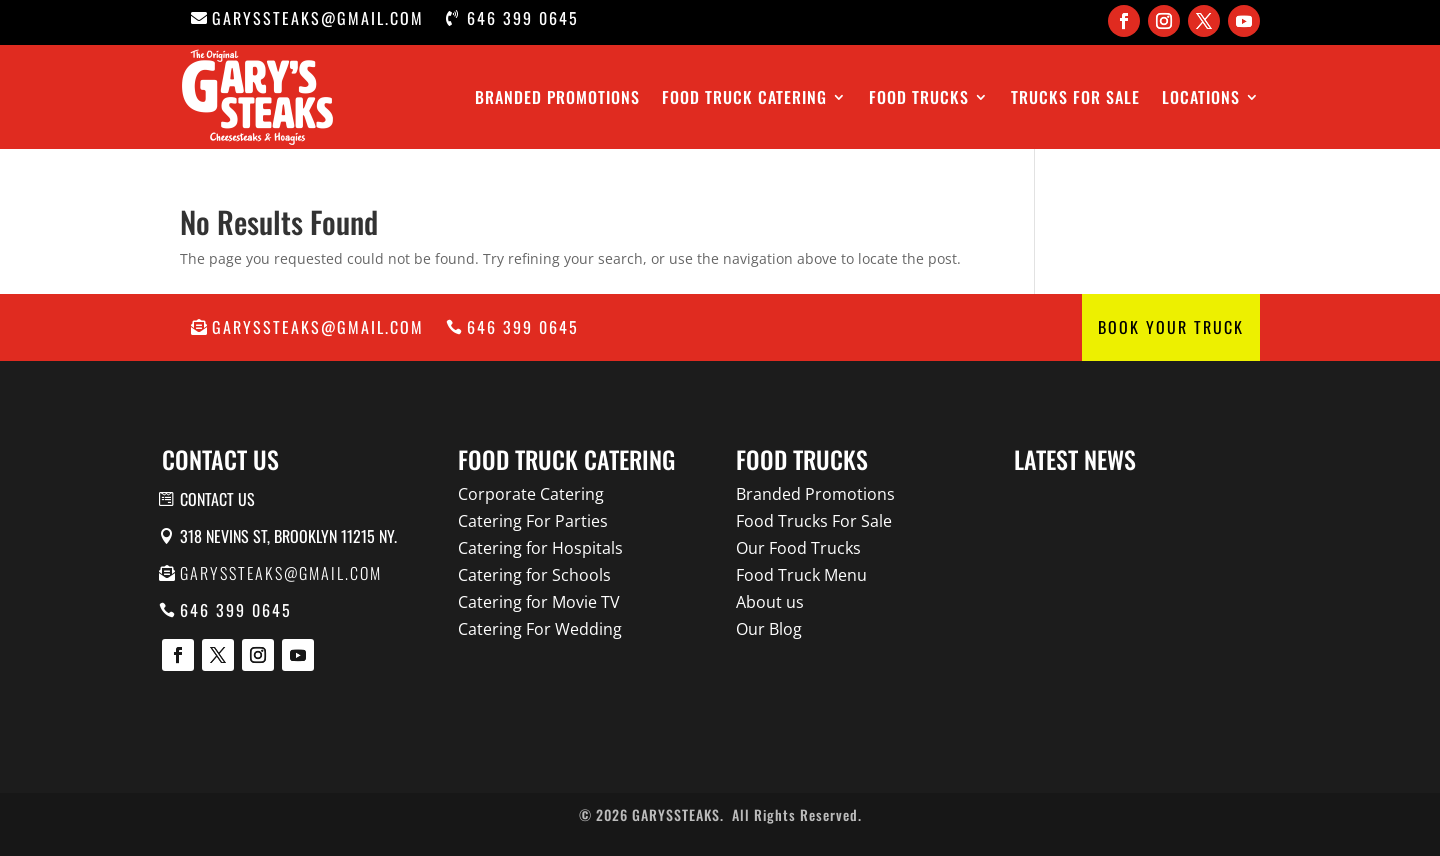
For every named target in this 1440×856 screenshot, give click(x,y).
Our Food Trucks (798, 548)
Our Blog (769, 629)
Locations (1201, 97)
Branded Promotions (557, 97)
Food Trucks (919, 97)
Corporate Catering (531, 494)
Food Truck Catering (744, 97)
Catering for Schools (534, 575)
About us (770, 602)
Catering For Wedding (540, 629)
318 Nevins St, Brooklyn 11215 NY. (288, 536)
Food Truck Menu (801, 575)
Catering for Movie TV (539, 602)
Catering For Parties (533, 521)
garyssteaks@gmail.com (318, 18)
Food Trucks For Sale (814, 521)
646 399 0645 (523, 18)
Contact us (217, 499)
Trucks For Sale (1075, 97)
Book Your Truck (1171, 327)
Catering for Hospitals (540, 548)
